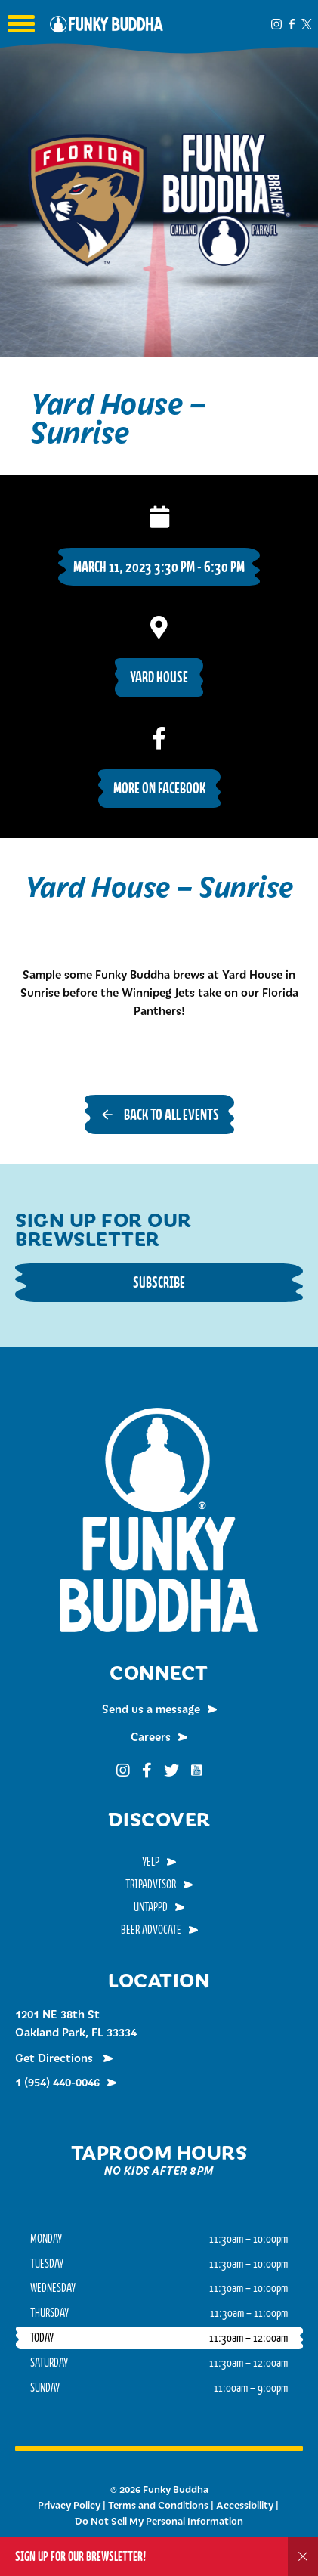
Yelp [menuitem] (150, 1861)
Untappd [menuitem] (151, 1906)
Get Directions (55, 2057)
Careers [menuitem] (151, 1736)
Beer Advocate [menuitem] (151, 1929)
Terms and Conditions (158, 2505)
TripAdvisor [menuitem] (150, 1883)
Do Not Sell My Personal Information (159, 2521)
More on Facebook (159, 788)
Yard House (159, 676)
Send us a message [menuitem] (151, 1708)
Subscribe (159, 1282)
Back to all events (171, 1114)
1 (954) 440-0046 (57, 2081)
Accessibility (244, 2505)
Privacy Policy (69, 2505)
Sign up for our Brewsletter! (80, 2556)
